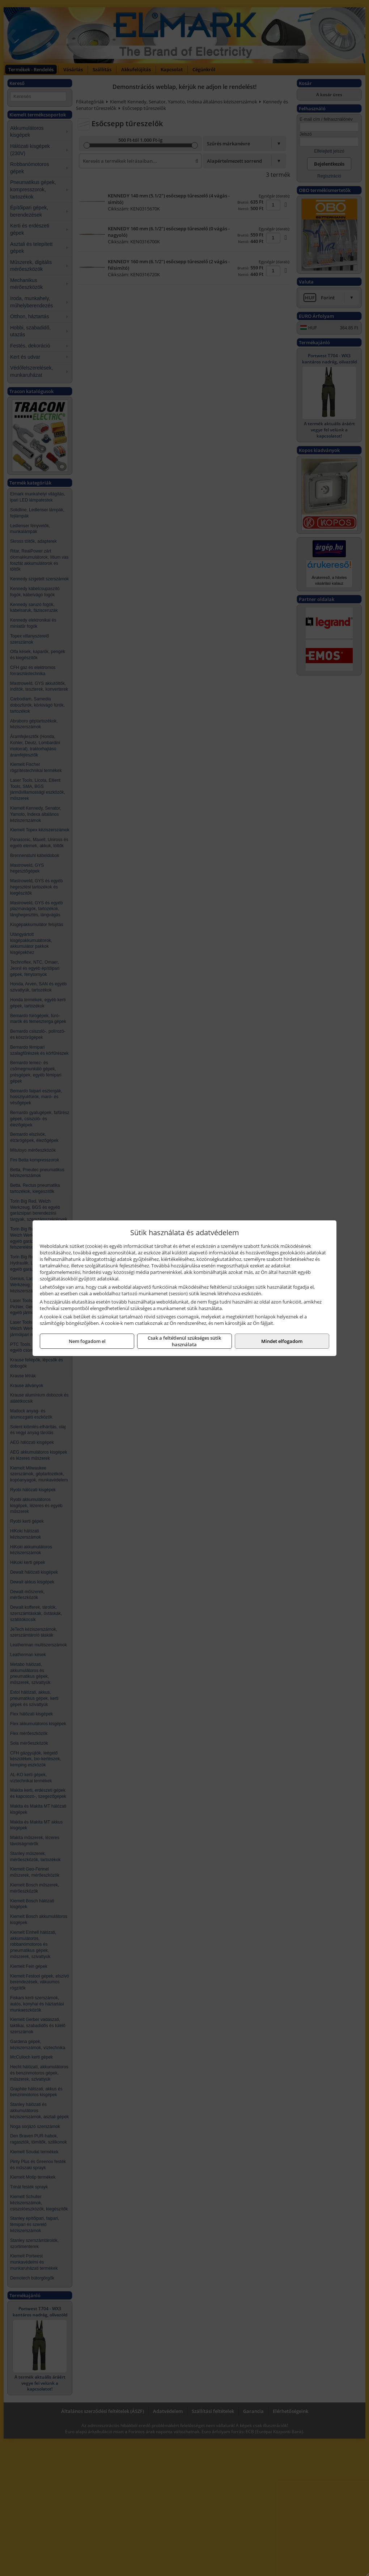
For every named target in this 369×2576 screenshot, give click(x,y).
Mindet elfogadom (281, 1341)
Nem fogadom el (87, 1341)
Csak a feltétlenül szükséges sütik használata (184, 1341)
